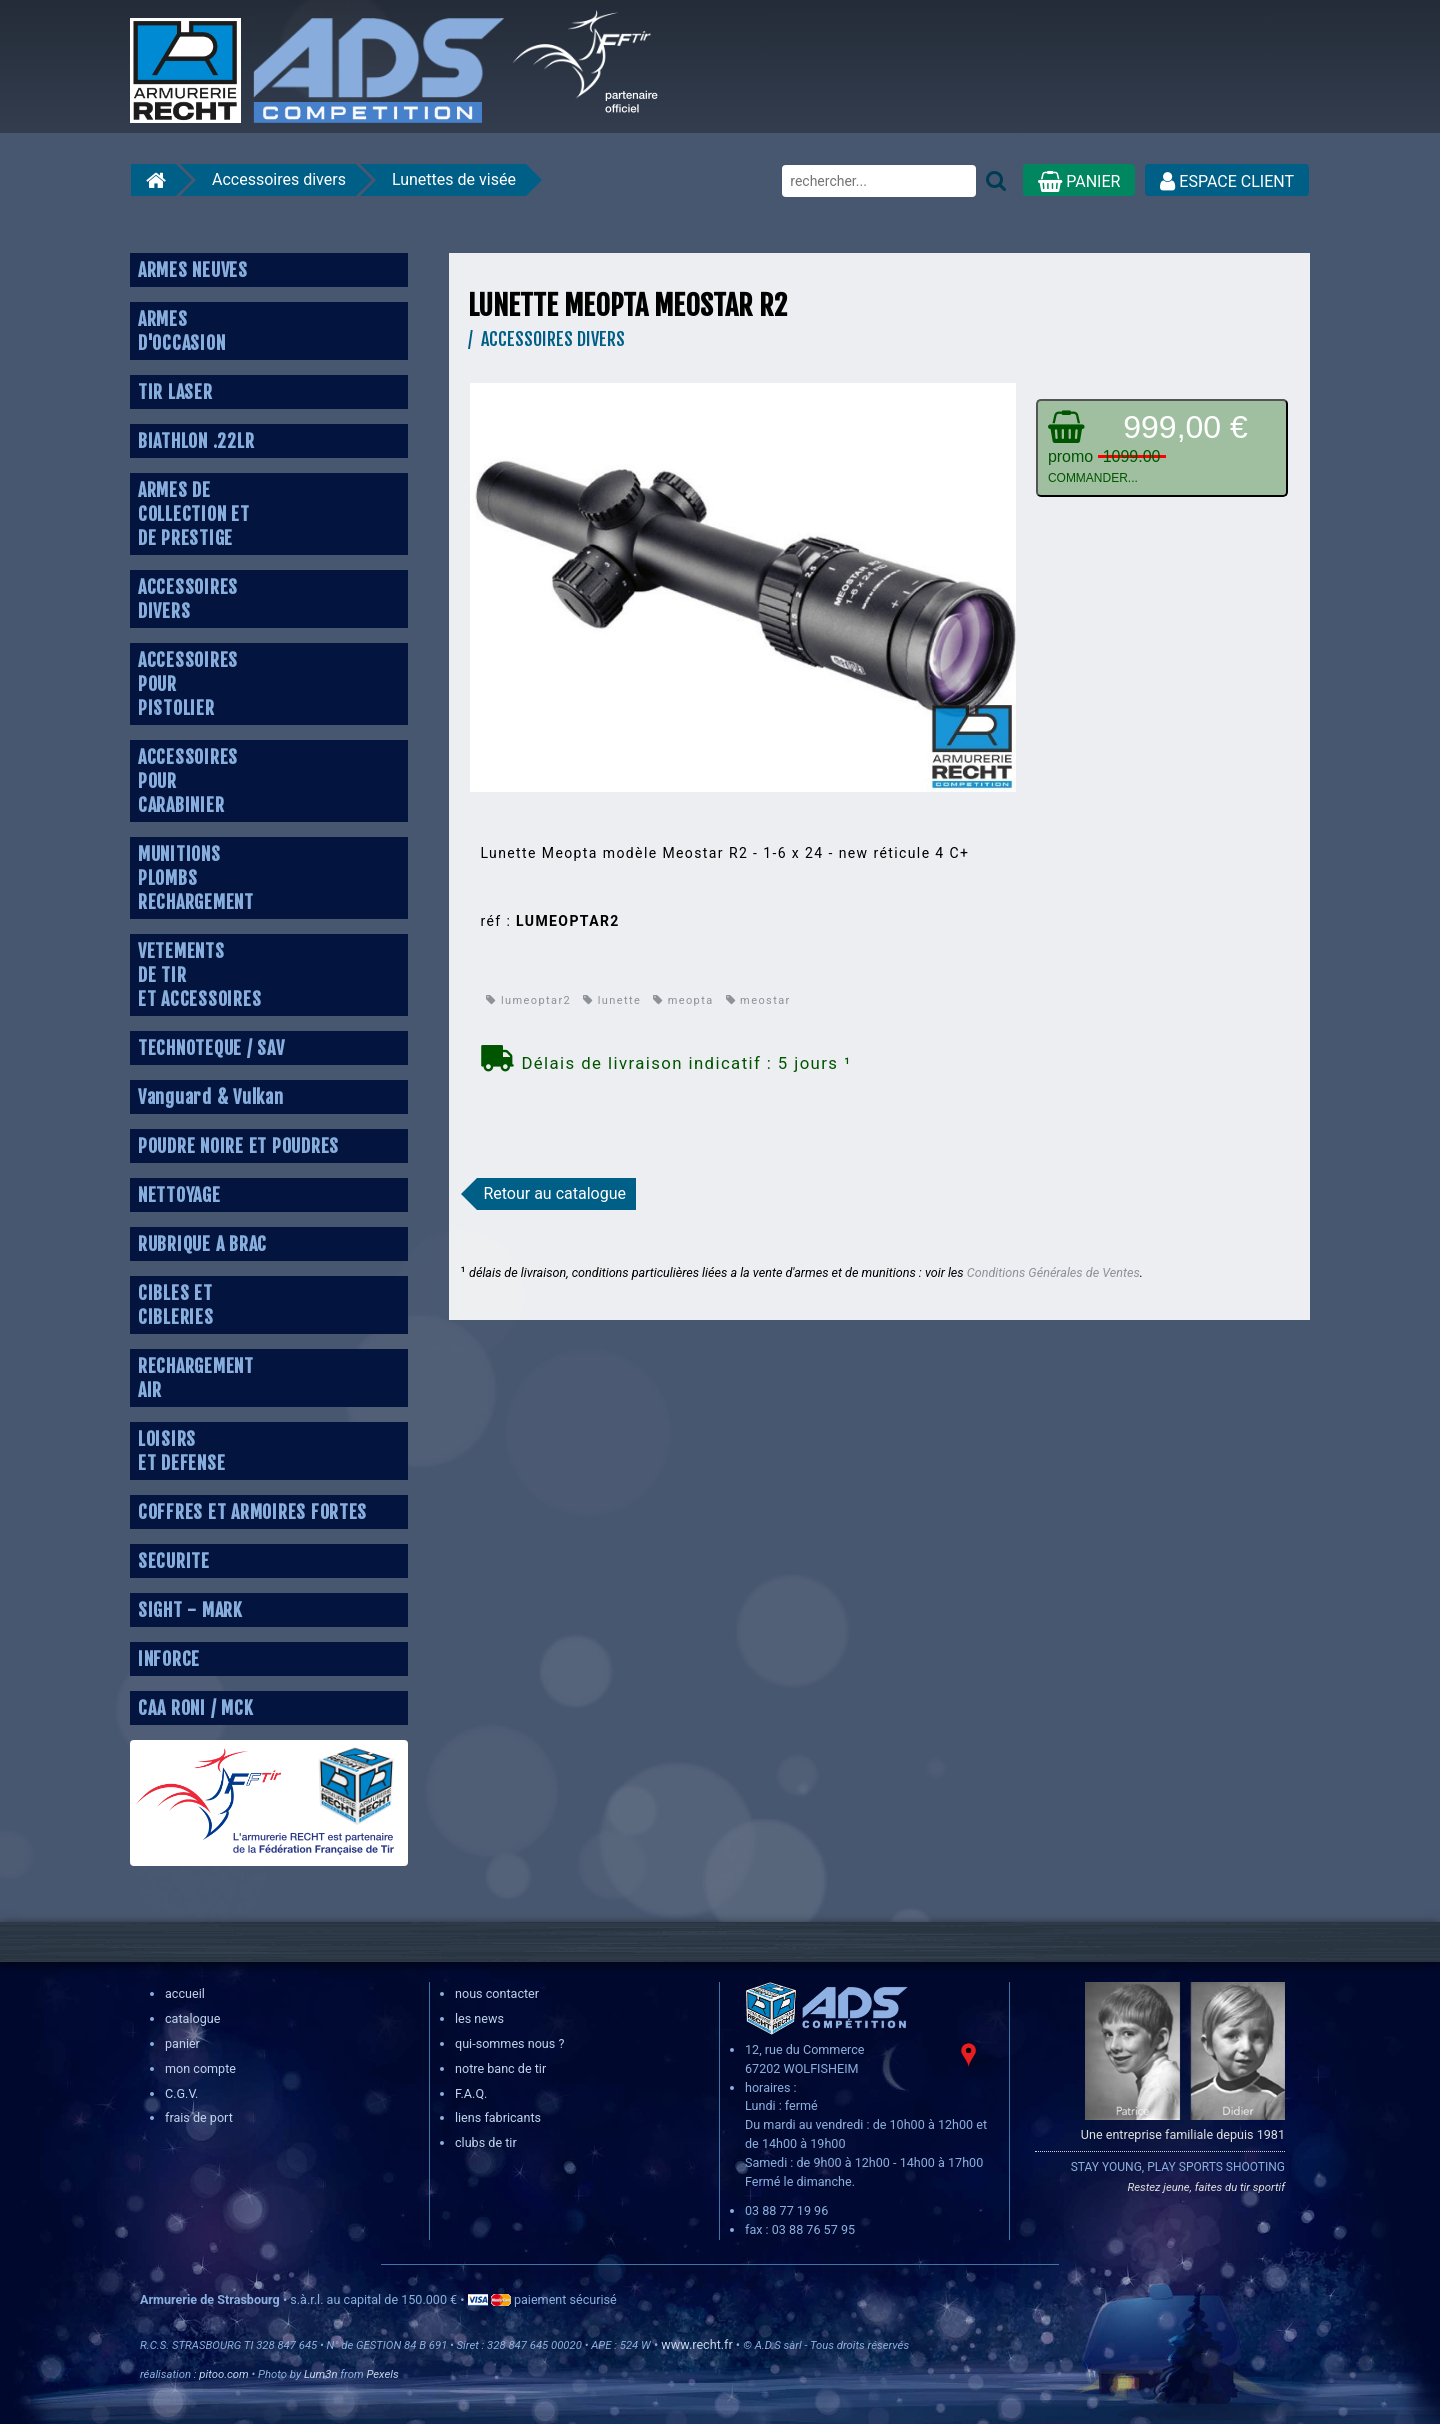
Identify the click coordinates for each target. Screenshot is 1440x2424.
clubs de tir (486, 2142)
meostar (758, 1000)
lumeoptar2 (528, 1000)
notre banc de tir (500, 2068)
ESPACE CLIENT (1227, 181)
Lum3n (321, 2374)
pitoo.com (223, 2374)
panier (182, 2043)
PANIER (1079, 181)
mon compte (200, 2068)
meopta (683, 1000)
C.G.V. (181, 2093)
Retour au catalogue (554, 1193)
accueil (185, 1993)
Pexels (382, 2374)
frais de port (199, 2117)
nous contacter (497, 1993)
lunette (612, 1000)
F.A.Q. (471, 2093)
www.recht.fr (696, 2344)
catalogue (192, 2018)
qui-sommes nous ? (509, 2043)
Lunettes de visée (454, 179)
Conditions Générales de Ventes (1053, 1272)
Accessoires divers (279, 179)
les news (479, 2018)
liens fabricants (498, 2117)
